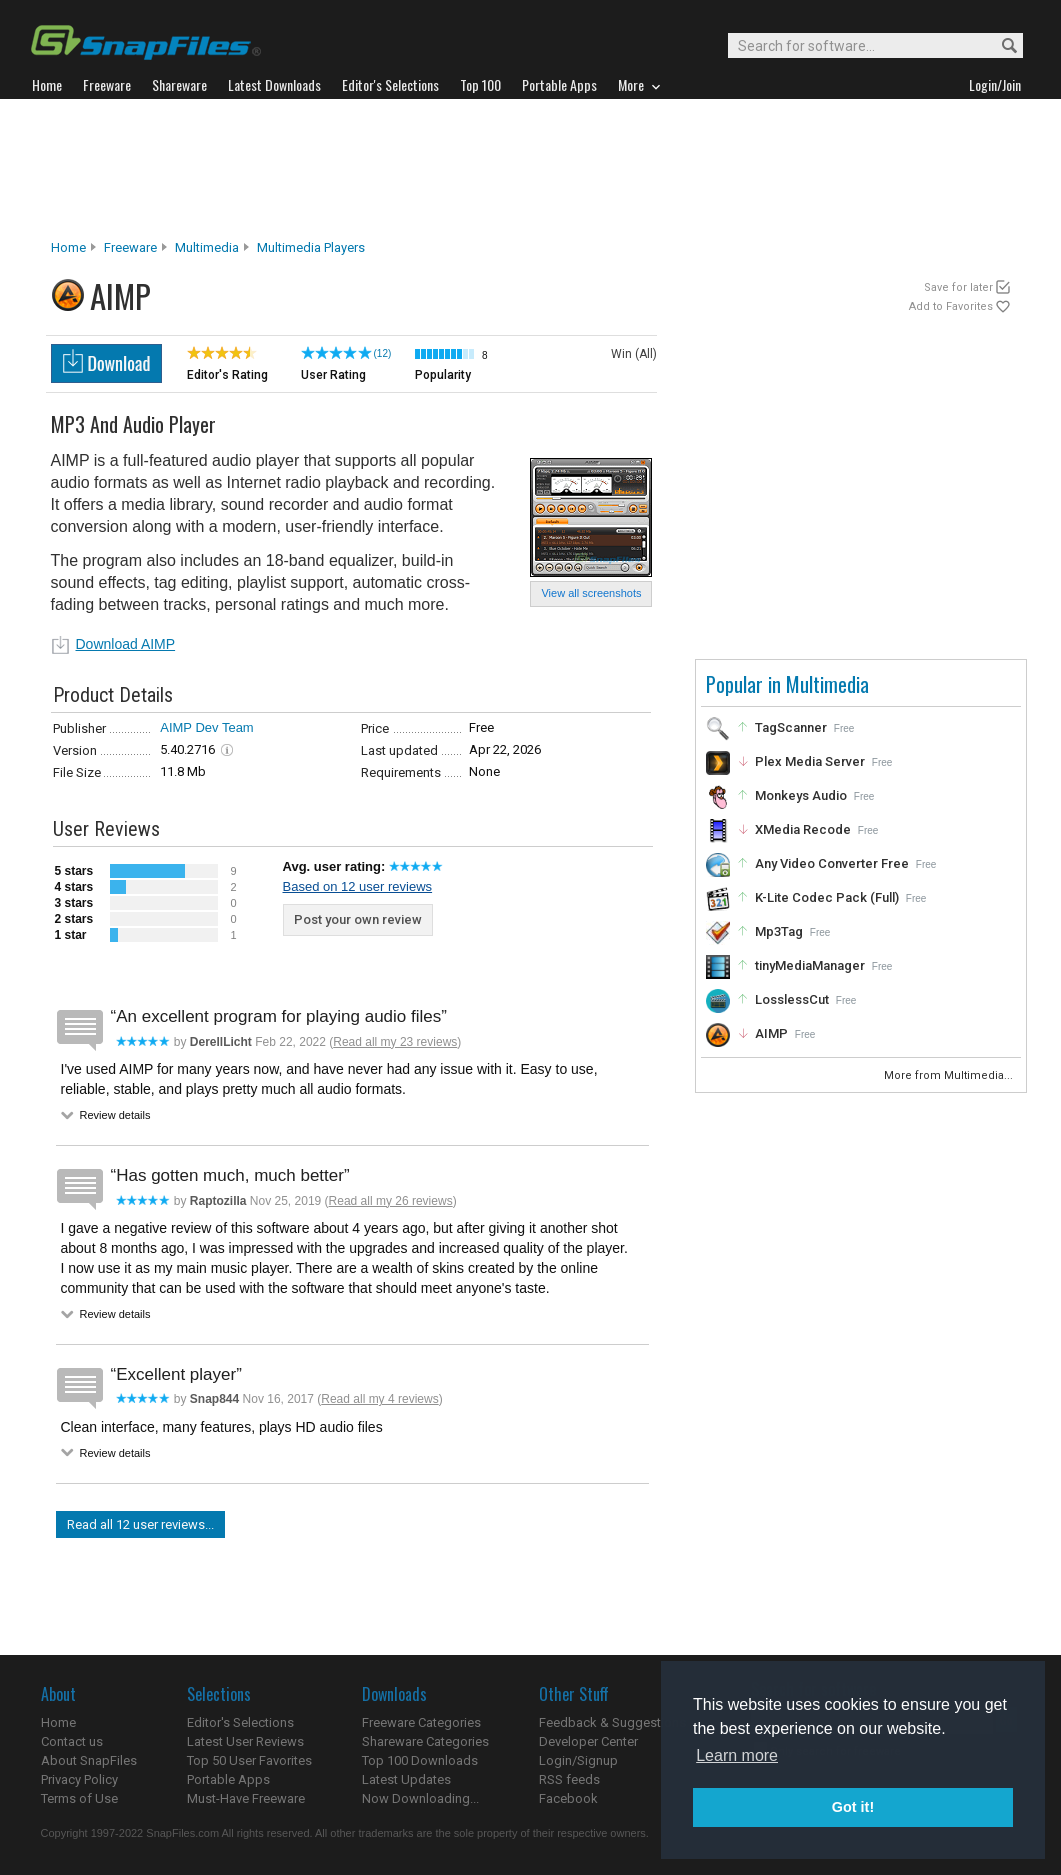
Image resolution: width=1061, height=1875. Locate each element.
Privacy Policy (79, 1779)
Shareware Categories (425, 1741)
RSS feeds (569, 1779)
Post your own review (358, 919)
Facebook (568, 1798)
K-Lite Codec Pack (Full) (827, 897)
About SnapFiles (89, 1760)
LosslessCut (792, 999)
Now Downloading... (420, 1798)
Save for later (958, 287)
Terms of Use (79, 1798)
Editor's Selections (240, 1722)
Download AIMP (126, 644)
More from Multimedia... (950, 1075)
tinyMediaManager (810, 965)
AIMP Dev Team (206, 727)
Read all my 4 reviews (379, 1399)
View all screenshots (591, 593)
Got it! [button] (853, 1807)
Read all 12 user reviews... (140, 1524)
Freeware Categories (421, 1722)
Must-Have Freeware (246, 1798)
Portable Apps (228, 1779)
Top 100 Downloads (420, 1760)
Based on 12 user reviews (358, 886)
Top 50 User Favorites (249, 1760)
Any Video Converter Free (832, 863)
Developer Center (588, 1741)
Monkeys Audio (801, 795)
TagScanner (791, 727)
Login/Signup (578, 1760)
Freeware (130, 247)
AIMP (771, 1033)
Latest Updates (406, 1779)
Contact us (72, 1741)
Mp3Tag (779, 931)
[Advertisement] (531, 169)
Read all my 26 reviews (391, 1201)
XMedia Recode (803, 829)
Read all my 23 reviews (395, 1042)
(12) (383, 353)
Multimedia (207, 247)
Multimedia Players (311, 247)
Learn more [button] (737, 1755)
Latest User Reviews (245, 1741)
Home (68, 247)
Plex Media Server (810, 761)
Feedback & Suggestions (612, 1722)
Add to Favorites (951, 306)
